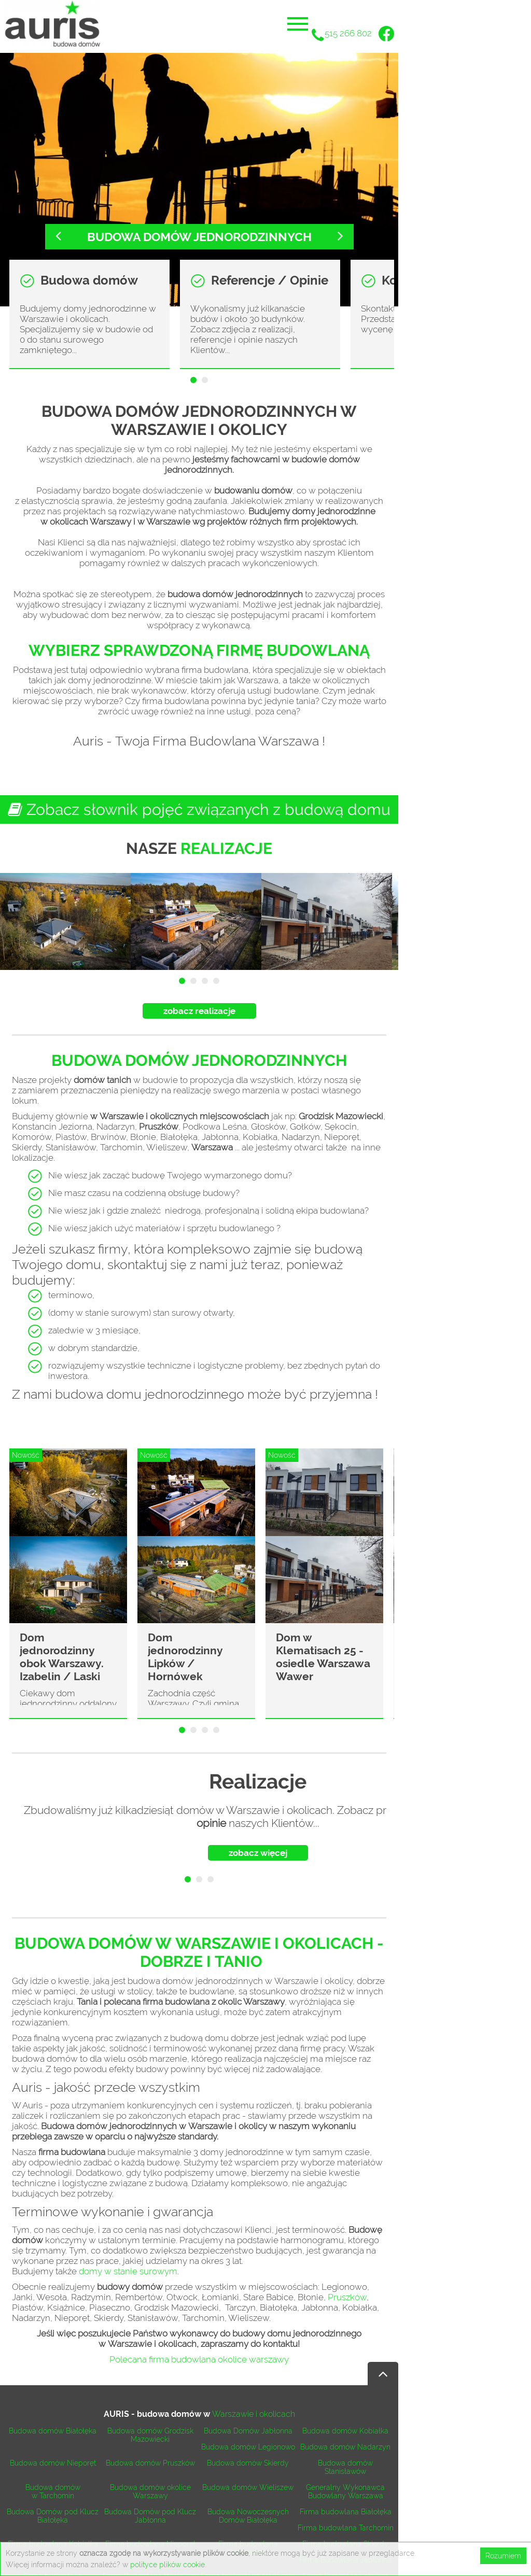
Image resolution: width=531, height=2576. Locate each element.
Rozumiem (503, 2556)
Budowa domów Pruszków (150, 2463)
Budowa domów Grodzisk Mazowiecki (150, 2435)
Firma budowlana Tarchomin (346, 2528)
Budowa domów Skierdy (248, 2463)
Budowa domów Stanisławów (345, 2467)
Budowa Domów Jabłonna (248, 2431)
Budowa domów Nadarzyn (345, 2447)
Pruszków (347, 2297)
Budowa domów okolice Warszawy (150, 2491)
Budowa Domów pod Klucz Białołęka (53, 2516)
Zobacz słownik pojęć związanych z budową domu (199, 809)
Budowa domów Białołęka (52, 2431)
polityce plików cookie (167, 2564)
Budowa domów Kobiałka (345, 2431)
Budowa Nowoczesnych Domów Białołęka (248, 2516)
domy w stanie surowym (128, 2271)
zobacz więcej (258, 1853)
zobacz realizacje (199, 1011)
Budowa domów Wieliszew (248, 2487)
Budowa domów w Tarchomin (52, 2491)
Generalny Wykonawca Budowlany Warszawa (345, 2491)
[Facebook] (386, 35)
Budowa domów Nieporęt (53, 2463)
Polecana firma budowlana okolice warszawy (199, 2359)
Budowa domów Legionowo (248, 2447)
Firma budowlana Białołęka (346, 2512)
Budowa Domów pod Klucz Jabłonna (150, 2516)
